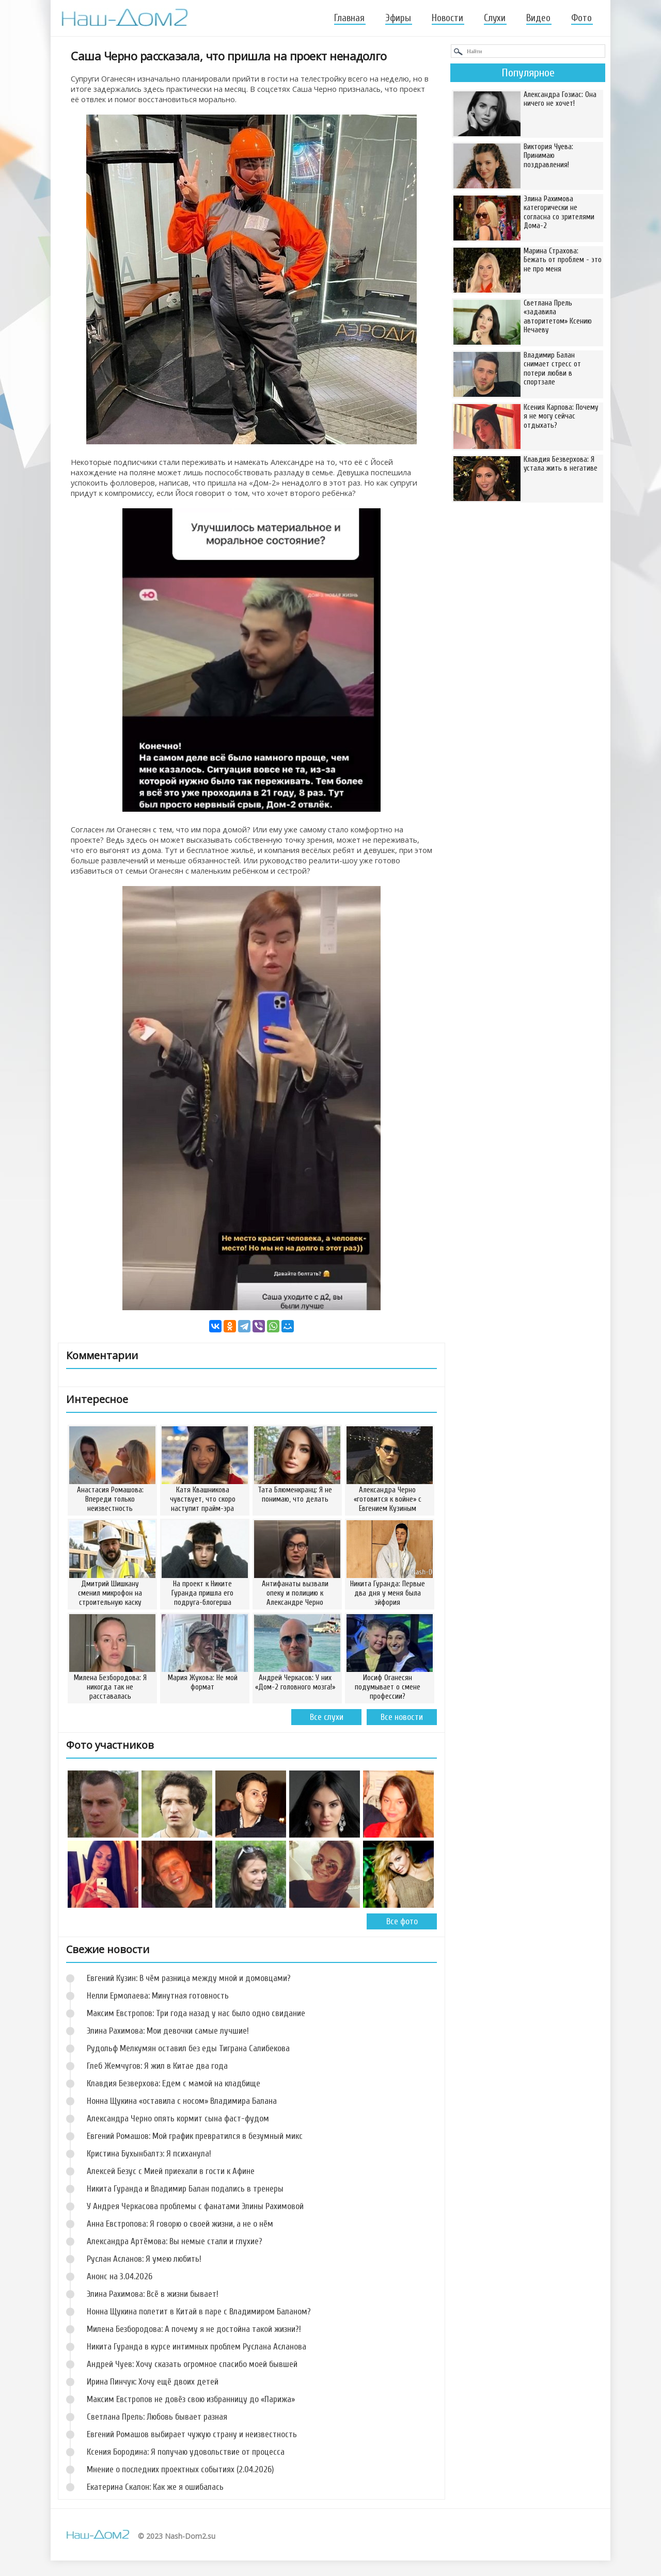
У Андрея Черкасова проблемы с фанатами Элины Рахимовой (195, 2206)
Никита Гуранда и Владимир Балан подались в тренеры (185, 2189)
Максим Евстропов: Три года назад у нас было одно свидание (196, 2013)
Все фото (402, 1921)
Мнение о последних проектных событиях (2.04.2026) (180, 2469)
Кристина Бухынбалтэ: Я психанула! (149, 2154)
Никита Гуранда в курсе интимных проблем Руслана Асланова (196, 2347)
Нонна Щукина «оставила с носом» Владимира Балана (182, 2101)
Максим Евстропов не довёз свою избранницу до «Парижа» (191, 2399)
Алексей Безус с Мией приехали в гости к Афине (171, 2171)
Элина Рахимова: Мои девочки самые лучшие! (168, 2031)
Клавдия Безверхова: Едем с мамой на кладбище (173, 2083)
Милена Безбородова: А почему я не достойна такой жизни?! (194, 2329)
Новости (447, 18)
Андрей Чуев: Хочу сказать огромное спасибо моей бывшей (192, 2364)
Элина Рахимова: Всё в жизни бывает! (152, 2294)
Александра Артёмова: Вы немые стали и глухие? (174, 2241)
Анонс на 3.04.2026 (119, 2276)
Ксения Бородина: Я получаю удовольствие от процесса (186, 2452)
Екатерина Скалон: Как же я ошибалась (155, 2487)
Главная (349, 18)
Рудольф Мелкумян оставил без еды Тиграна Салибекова (188, 2048)
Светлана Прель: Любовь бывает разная (157, 2417)
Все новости (402, 1717)
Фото (581, 18)
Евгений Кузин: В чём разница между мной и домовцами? (189, 1978)
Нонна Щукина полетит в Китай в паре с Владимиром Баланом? (199, 2311)
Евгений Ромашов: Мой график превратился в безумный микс (195, 2136)
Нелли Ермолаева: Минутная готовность (158, 1996)
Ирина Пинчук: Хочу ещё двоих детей (152, 2382)
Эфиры (398, 18)
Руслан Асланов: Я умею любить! (144, 2259)
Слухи (495, 18)
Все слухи (326, 1717)
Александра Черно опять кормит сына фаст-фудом (178, 2118)
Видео (538, 18)
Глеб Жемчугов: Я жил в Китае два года (157, 2066)
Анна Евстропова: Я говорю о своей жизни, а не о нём (180, 2224)
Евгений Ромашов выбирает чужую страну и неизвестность (192, 2434)
